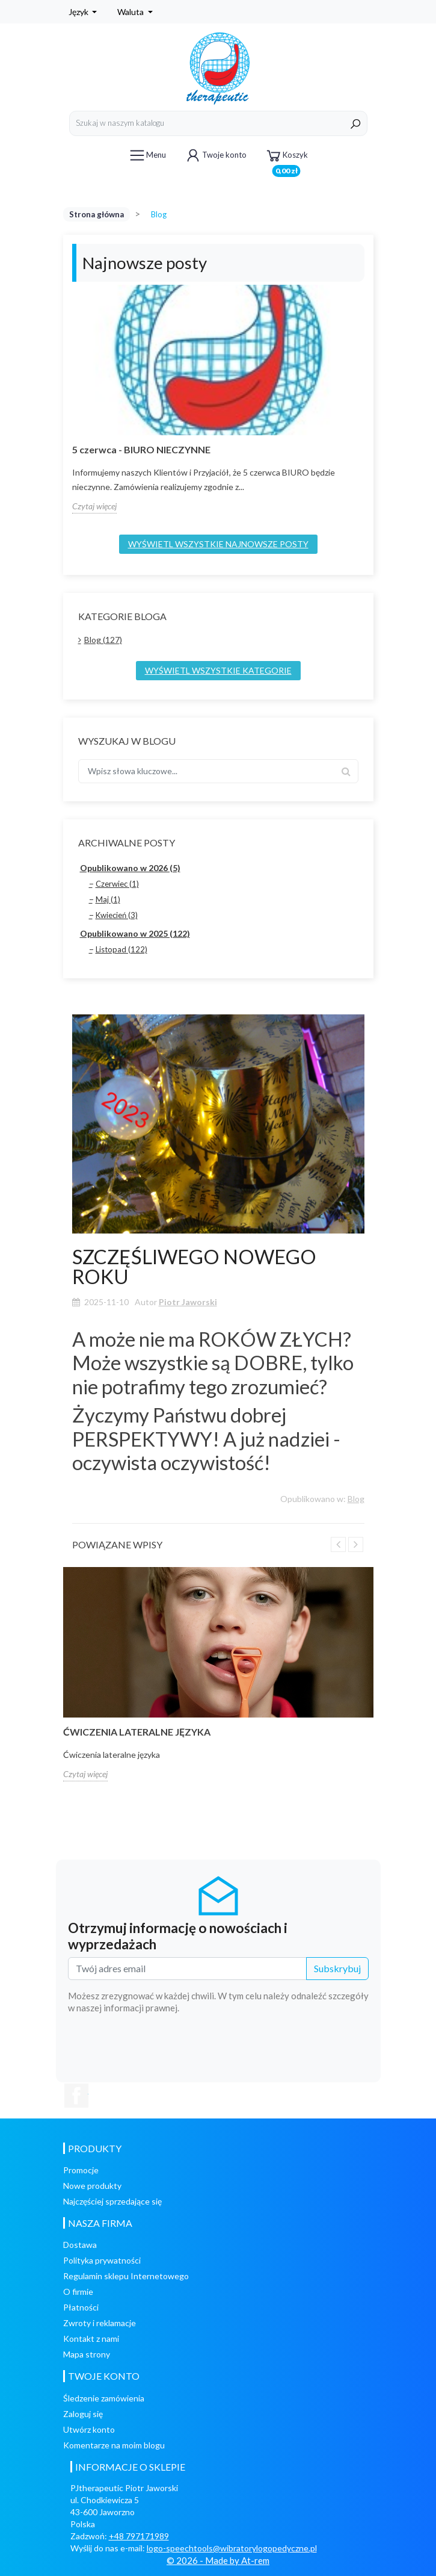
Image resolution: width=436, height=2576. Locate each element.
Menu (147, 155)
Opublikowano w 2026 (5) (130, 868)
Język (79, 12)
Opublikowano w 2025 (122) (135, 933)
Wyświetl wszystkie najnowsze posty (218, 544)
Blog (356, 1499)
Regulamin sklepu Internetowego (126, 2276)
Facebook (76, 2096)
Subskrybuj (337, 1968)
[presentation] (277, 2046)
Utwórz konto (89, 2429)
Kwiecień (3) (117, 915)
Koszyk (286, 157)
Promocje (81, 2170)
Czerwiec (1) (117, 884)
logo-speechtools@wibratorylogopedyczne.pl (232, 2548)
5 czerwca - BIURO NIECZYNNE (141, 449)
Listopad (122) (121, 949)
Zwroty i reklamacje (99, 2323)
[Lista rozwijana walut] (135, 12)
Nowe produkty (92, 2185)
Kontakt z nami (91, 2338)
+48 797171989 (139, 2536)
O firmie (78, 2291)
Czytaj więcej (94, 506)
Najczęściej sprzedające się (112, 2201)
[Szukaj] (218, 123)
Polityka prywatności (102, 2260)
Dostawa (80, 2244)
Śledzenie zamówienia (103, 2398)
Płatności (81, 2307)
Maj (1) (108, 899)
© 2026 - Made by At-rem (218, 2560)
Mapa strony (86, 2354)
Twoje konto (215, 155)
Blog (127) (103, 640)
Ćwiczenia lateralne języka (136, 1731)
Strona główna (96, 214)
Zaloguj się (83, 2414)
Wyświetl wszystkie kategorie (218, 670)
